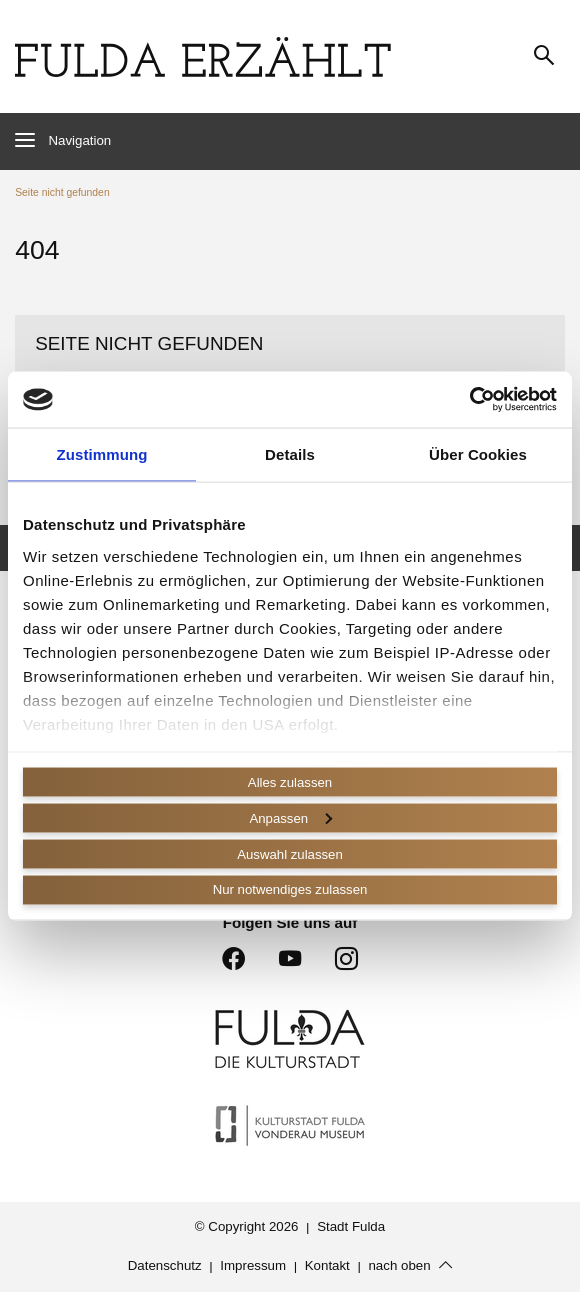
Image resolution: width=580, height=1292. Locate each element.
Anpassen (290, 817)
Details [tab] (290, 452)
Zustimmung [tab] (102, 452)
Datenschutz (165, 1266)
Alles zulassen (290, 780)
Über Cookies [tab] (478, 452)
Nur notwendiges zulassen (290, 890)
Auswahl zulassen (290, 853)
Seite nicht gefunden (62, 192)
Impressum (253, 1266)
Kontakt (327, 1266)
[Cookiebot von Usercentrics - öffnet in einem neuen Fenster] (469, 398)
